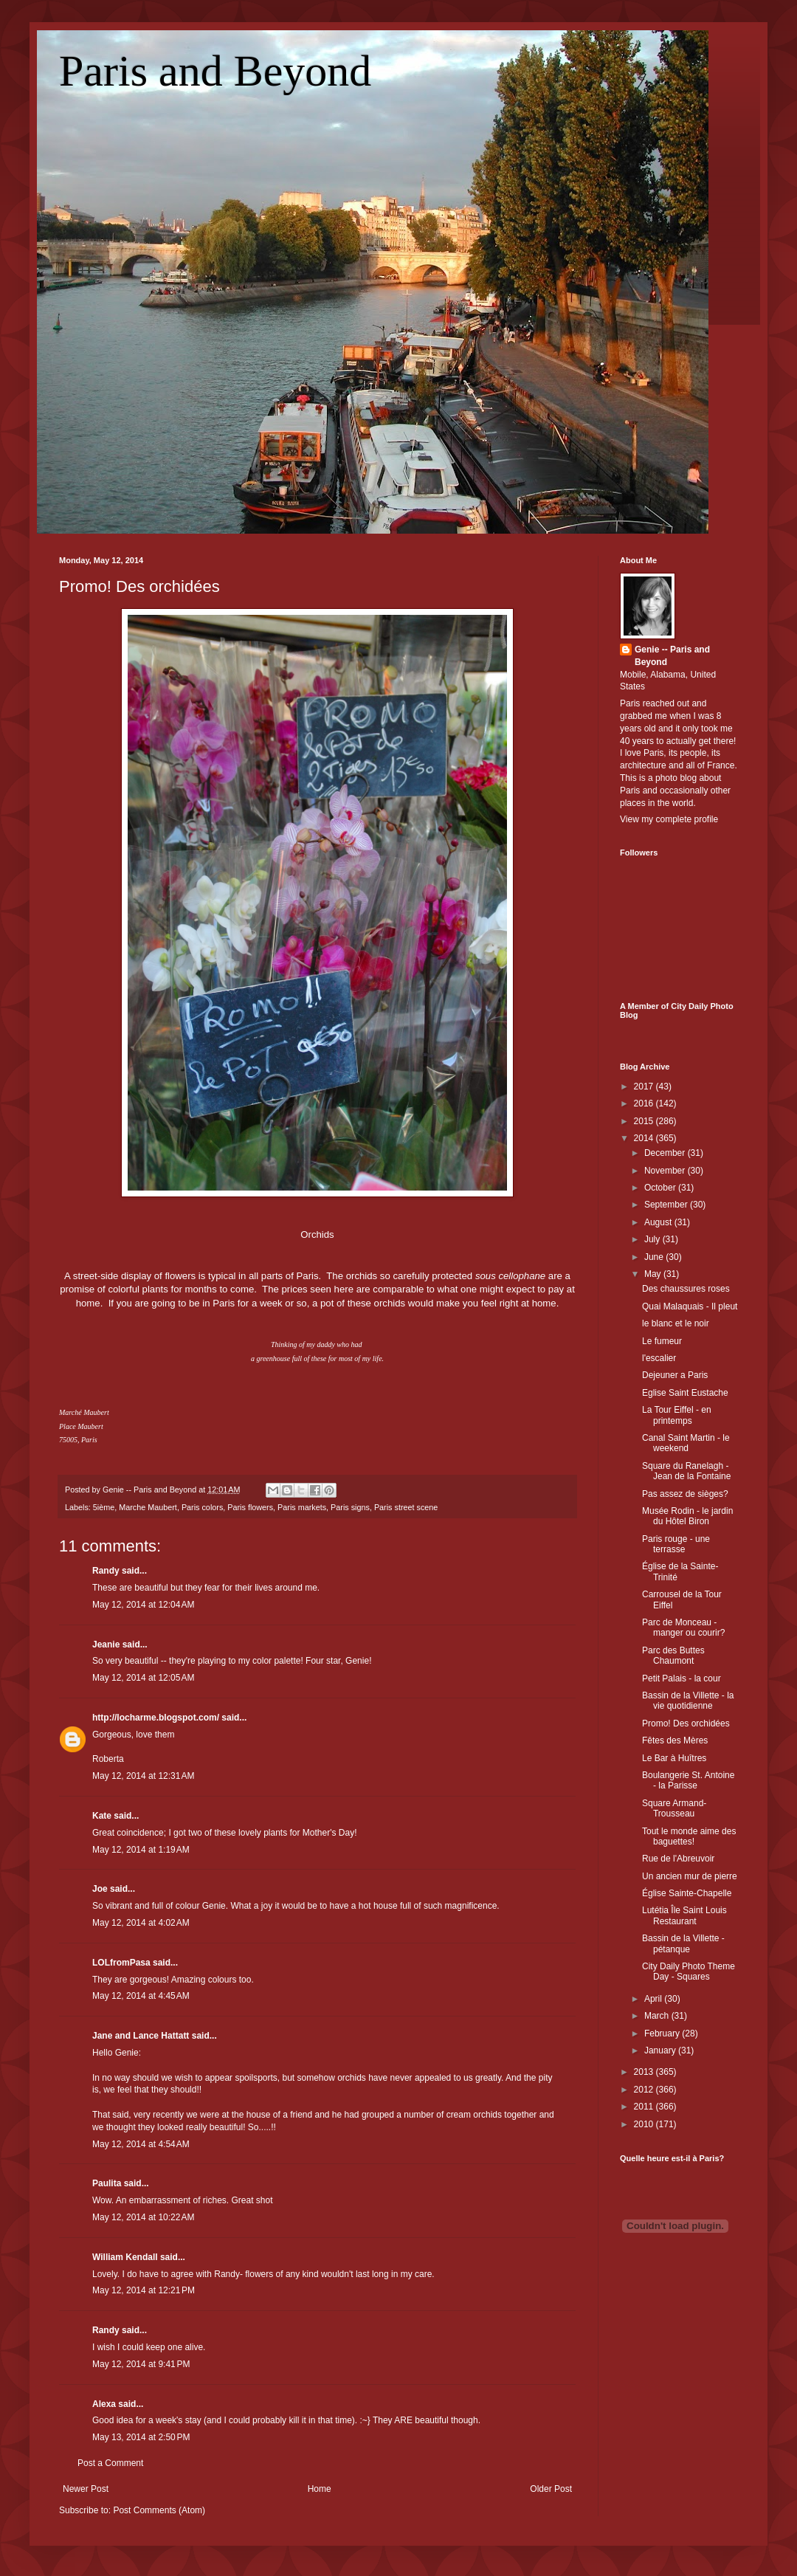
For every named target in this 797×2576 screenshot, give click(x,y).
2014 (645, 1138)
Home (319, 2489)
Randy (106, 1571)
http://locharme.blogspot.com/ (155, 1717)
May (653, 1274)
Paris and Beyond (215, 71)
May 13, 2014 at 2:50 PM (141, 2437)
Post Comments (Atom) (159, 2510)
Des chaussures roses (686, 1289)
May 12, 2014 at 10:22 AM (143, 2217)
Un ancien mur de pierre (689, 1876)
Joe (100, 1889)
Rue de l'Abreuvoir (678, 1858)
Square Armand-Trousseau (674, 1808)
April (654, 1999)
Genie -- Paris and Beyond (672, 655)
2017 (645, 1086)
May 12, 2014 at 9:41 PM (141, 2364)
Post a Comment (110, 2463)
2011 (645, 2106)
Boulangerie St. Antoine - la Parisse (688, 1780)
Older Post (551, 2489)
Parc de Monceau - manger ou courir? (683, 1627)
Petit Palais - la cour (681, 1678)
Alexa (104, 2404)
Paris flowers (250, 1507)
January (661, 2050)
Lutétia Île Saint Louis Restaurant (684, 1915)
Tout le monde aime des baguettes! (689, 1836)
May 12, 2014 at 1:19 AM (141, 1850)
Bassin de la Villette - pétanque (683, 1943)
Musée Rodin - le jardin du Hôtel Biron (687, 1516)
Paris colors (202, 1507)
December (666, 1153)
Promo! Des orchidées (139, 586)
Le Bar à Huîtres (674, 1758)
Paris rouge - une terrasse (676, 1544)
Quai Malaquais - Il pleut (689, 1306)
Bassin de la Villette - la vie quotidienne (688, 1700)
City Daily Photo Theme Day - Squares (688, 1971)
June (655, 1257)
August (659, 1222)
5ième (103, 1507)
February (663, 2033)
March (658, 2016)
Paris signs (350, 1507)
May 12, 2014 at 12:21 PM (143, 2290)
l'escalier (659, 1358)
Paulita (108, 2183)
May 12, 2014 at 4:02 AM (141, 1923)
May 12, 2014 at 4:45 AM (141, 1996)
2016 (645, 1103)
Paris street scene (406, 1507)
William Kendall (125, 2257)
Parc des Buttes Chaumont (673, 1655)
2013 (645, 2072)
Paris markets (301, 1507)
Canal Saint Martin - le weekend (686, 1443)
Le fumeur (662, 1341)
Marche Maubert (148, 1507)
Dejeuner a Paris (675, 1375)
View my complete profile (669, 819)
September (667, 1204)
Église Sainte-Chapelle (686, 1893)
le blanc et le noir (675, 1323)
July (653, 1239)
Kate (101, 1816)
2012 (645, 2089)
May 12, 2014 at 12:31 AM (143, 1776)
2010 (645, 2124)
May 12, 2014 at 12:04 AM (143, 1604)
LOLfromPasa (121, 1962)
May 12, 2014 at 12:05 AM (143, 1678)
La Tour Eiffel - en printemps (676, 1415)
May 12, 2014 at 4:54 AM (141, 2144)
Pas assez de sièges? (685, 1494)
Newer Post (85, 2489)
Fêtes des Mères (675, 1740)
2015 (645, 1121)
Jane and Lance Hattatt (140, 2036)
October (661, 1187)
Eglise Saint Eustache (685, 1393)
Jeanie (106, 1644)
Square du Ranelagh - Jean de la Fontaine (686, 1471)
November (666, 1170)
